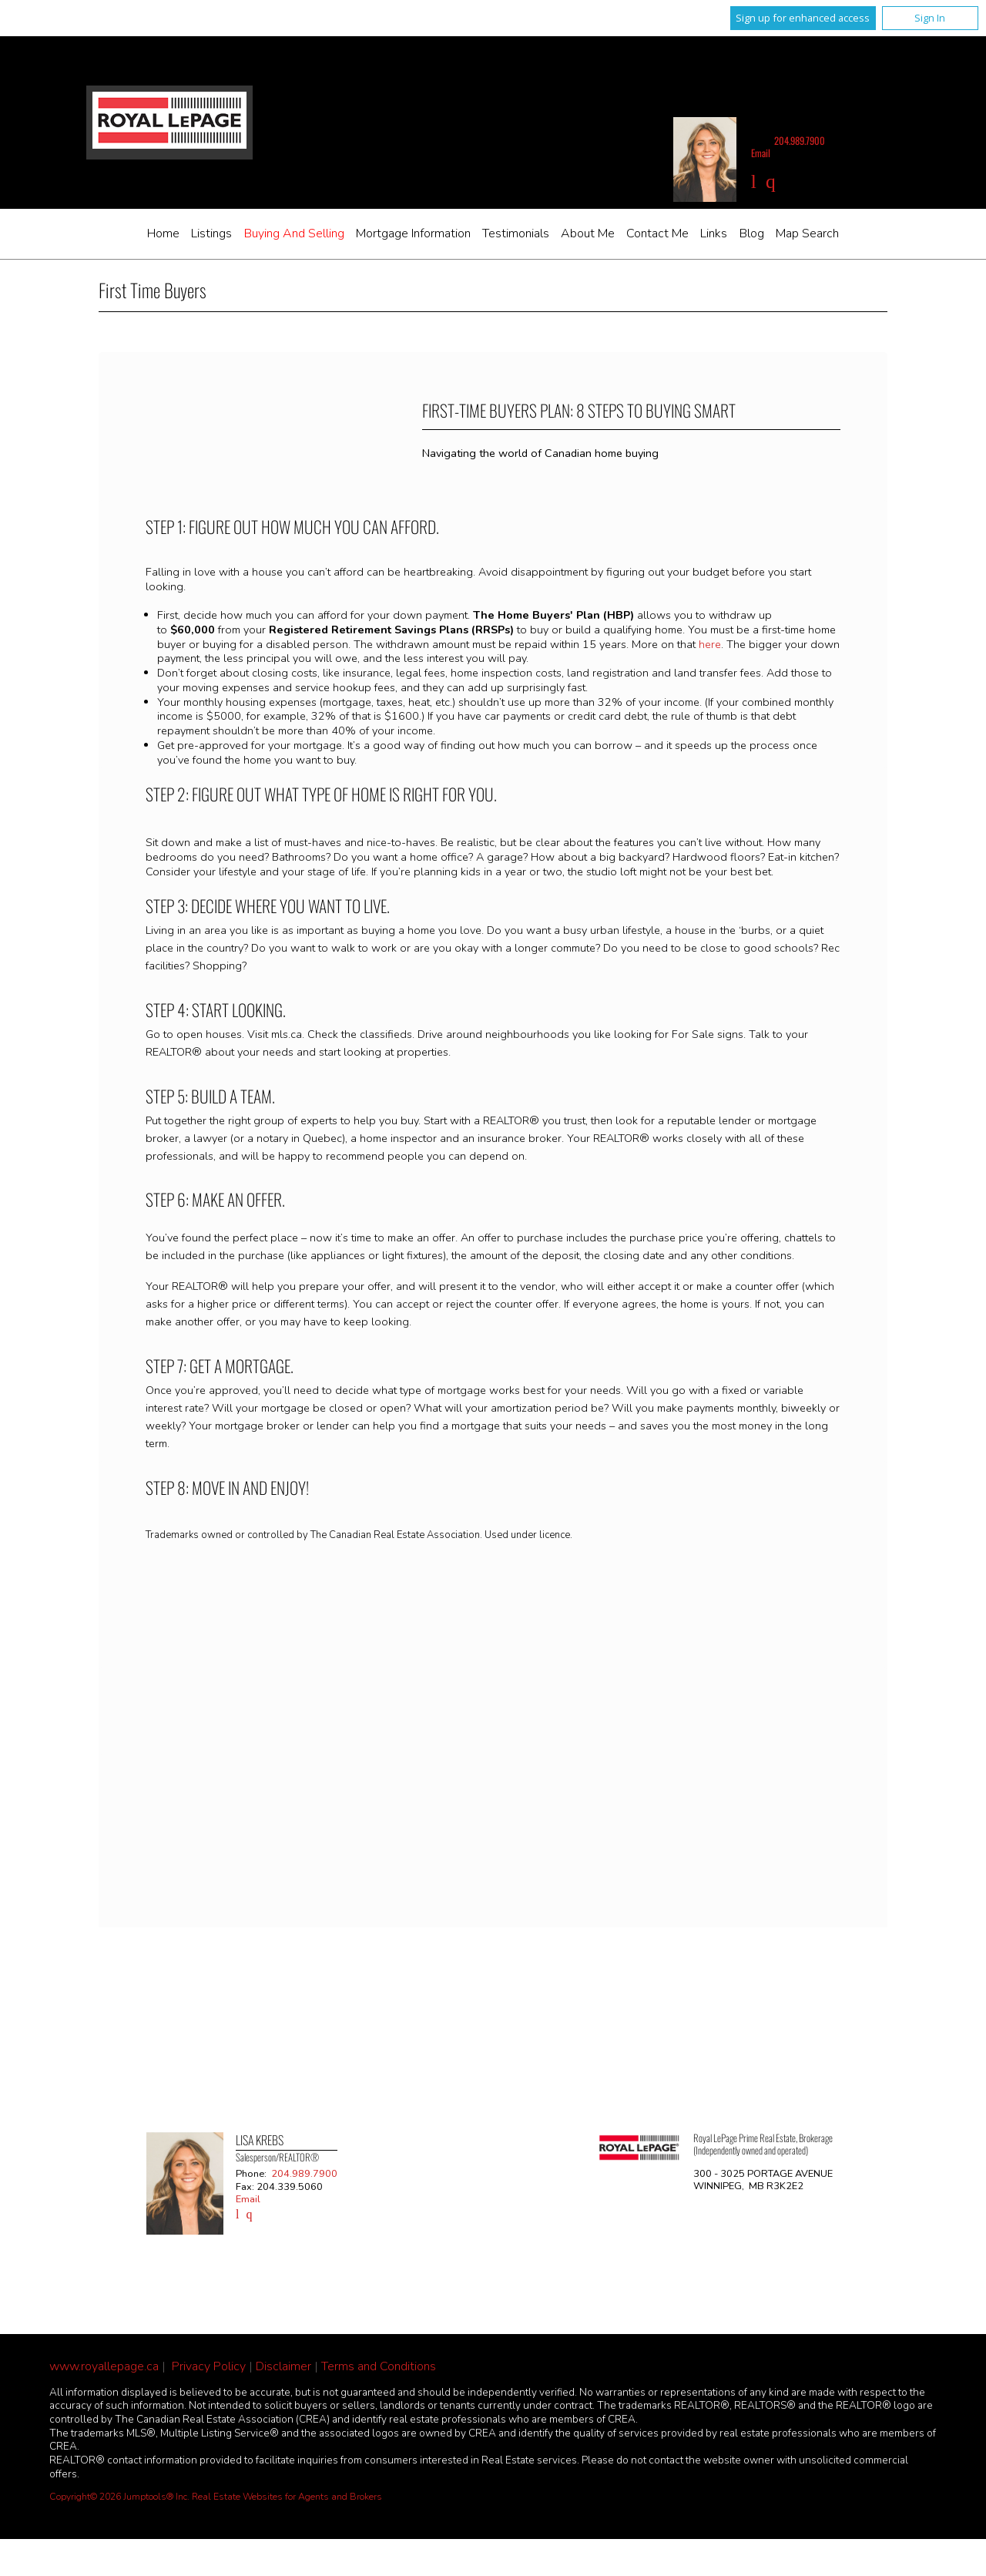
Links (713, 233)
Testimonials (515, 233)
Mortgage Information (413, 233)
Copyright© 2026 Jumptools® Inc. (119, 2496)
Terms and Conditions (378, 2366)
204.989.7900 (799, 140)
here (710, 644)
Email (760, 153)
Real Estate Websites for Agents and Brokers (287, 2496)
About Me (588, 233)
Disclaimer (283, 2366)
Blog (752, 233)
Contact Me (657, 233)
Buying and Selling (294, 233)
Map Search (807, 233)
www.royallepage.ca (104, 2366)
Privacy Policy (209, 2366)
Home (163, 233)
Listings (211, 233)
